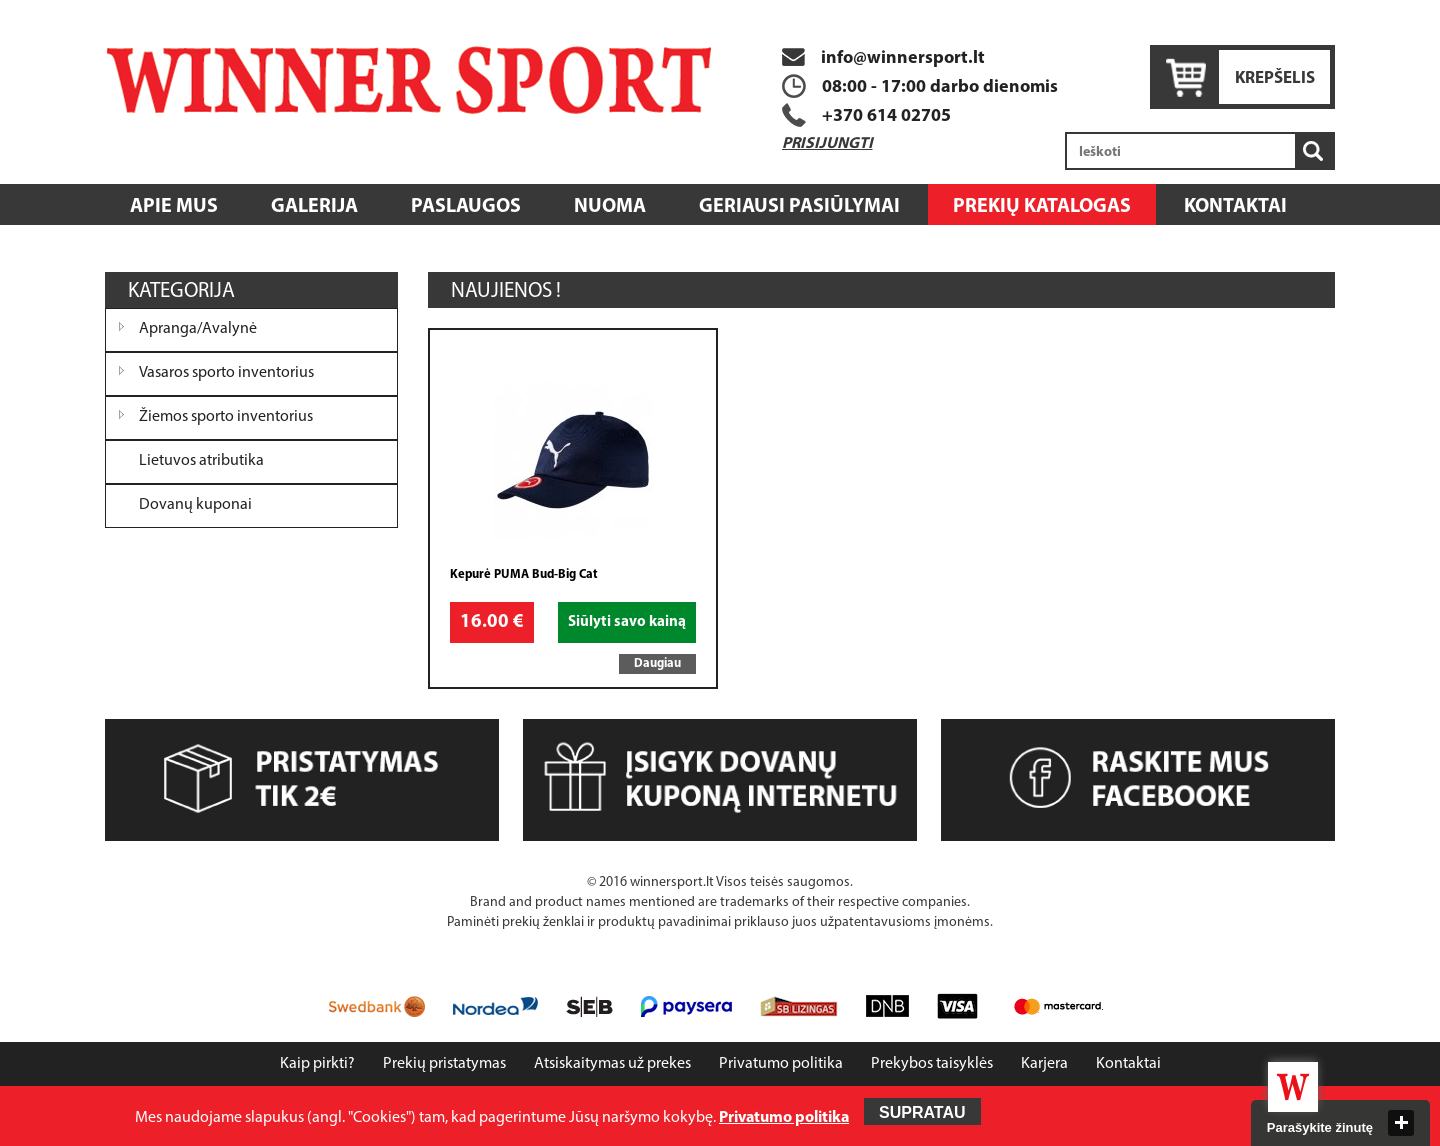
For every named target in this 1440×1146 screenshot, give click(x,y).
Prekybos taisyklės (932, 1064)
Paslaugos (466, 207)
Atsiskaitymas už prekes (612, 1064)
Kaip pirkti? (317, 1064)
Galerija (314, 207)
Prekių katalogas (1042, 207)
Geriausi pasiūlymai (799, 207)
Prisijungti (827, 144)
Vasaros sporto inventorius (226, 373)
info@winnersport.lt (883, 58)
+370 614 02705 (886, 116)
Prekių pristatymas (444, 1064)
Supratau (922, 1112)
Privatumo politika (781, 1064)
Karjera (1044, 1064)
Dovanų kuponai (195, 505)
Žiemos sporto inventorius (226, 417)
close (1401, 1123)
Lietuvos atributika (201, 461)
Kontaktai (1235, 207)
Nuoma (610, 207)
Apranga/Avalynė (198, 329)
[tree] (251, 418)
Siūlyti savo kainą (627, 622)
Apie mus (174, 207)
